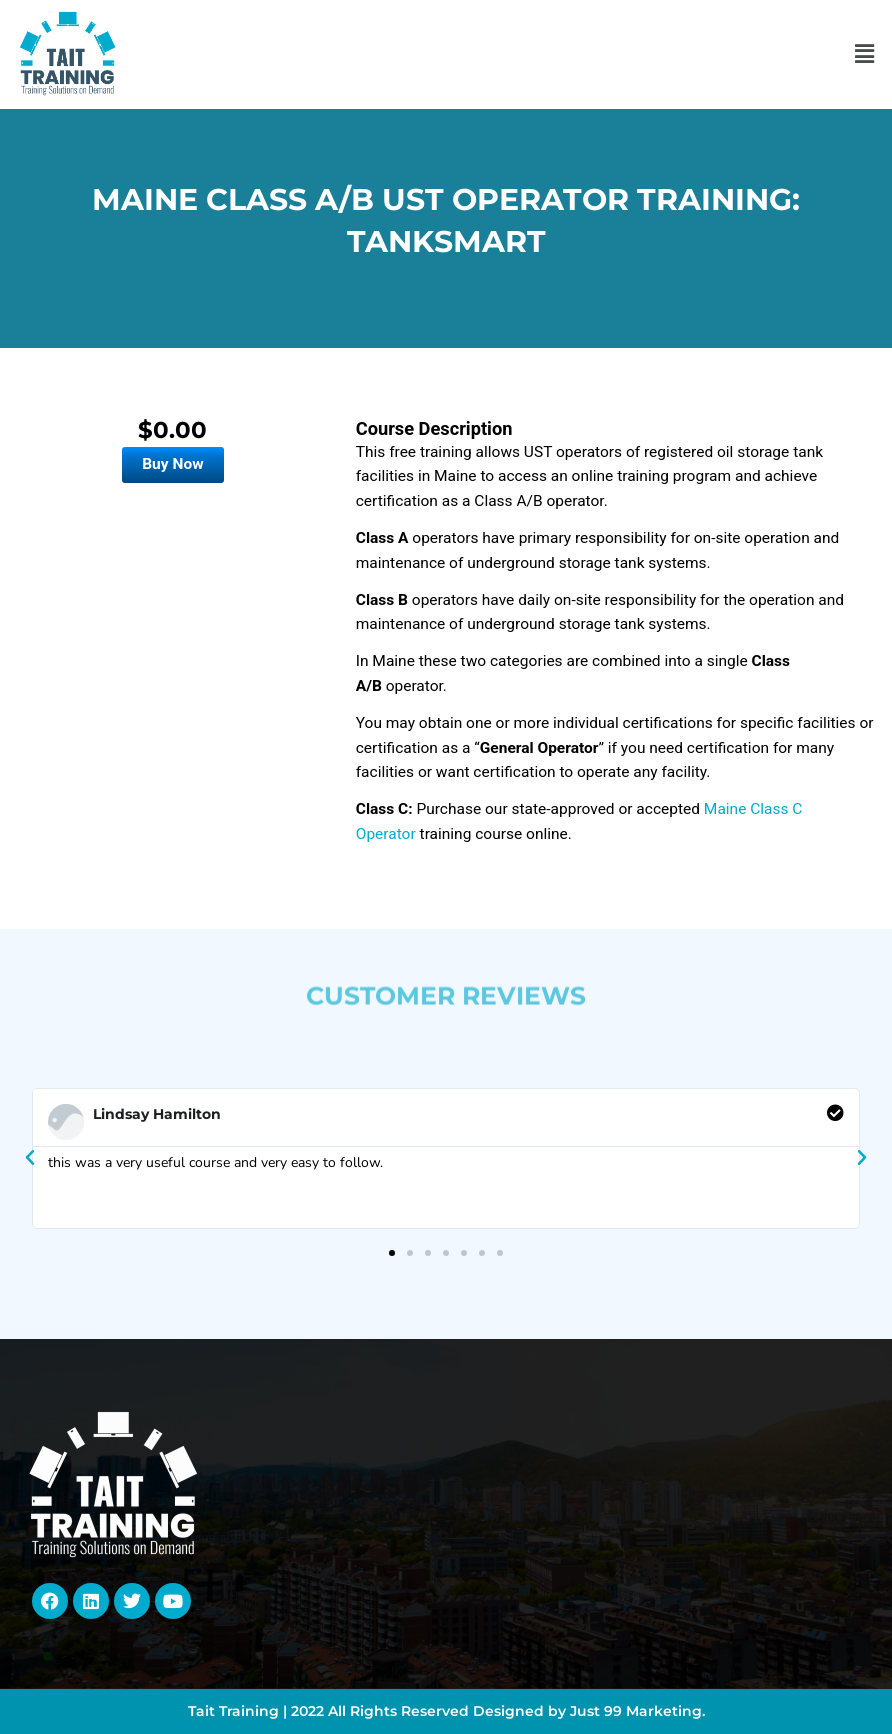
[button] (865, 54)
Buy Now (172, 464)
